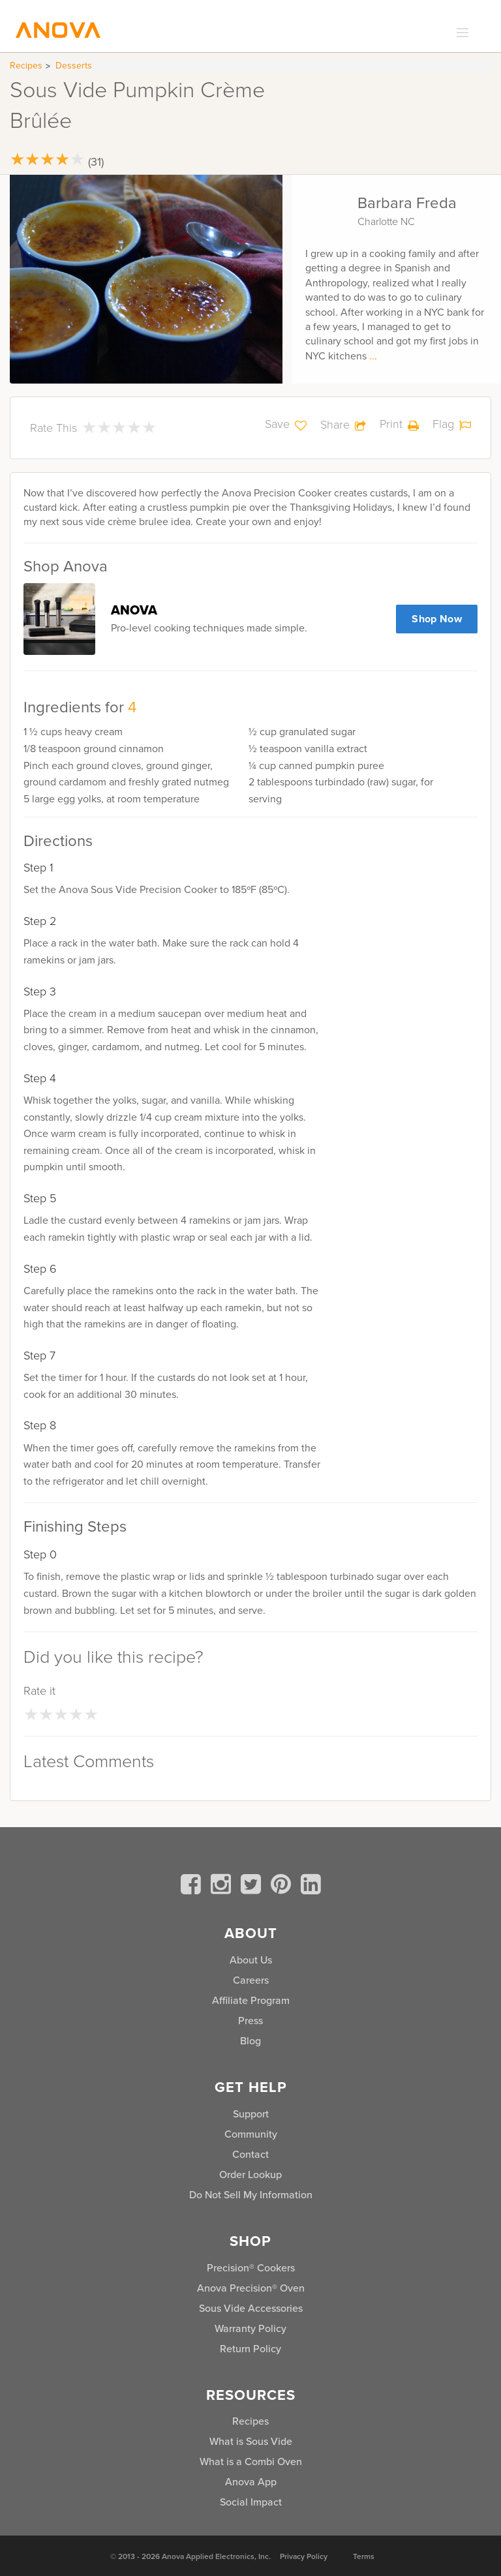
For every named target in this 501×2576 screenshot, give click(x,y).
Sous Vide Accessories (251, 2308)
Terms (363, 2556)
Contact (250, 2154)
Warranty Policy (250, 2328)
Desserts (73, 65)
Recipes (26, 65)
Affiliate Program (251, 2000)
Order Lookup (250, 2174)
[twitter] (253, 1886)
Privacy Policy (303, 2556)
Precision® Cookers (251, 2267)
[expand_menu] (459, 33)
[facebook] (193, 1886)
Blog (250, 2040)
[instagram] (223, 1886)
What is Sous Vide (250, 2441)
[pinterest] (283, 1886)
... (373, 355)
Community (250, 2134)
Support (251, 2113)
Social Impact (251, 2501)
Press (250, 2020)
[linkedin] (311, 1886)
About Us (251, 1959)
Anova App (251, 2481)
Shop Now (437, 618)
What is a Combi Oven (251, 2461)
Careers (251, 1980)
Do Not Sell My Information (250, 2194)
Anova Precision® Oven (251, 2288)
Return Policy (250, 2348)
